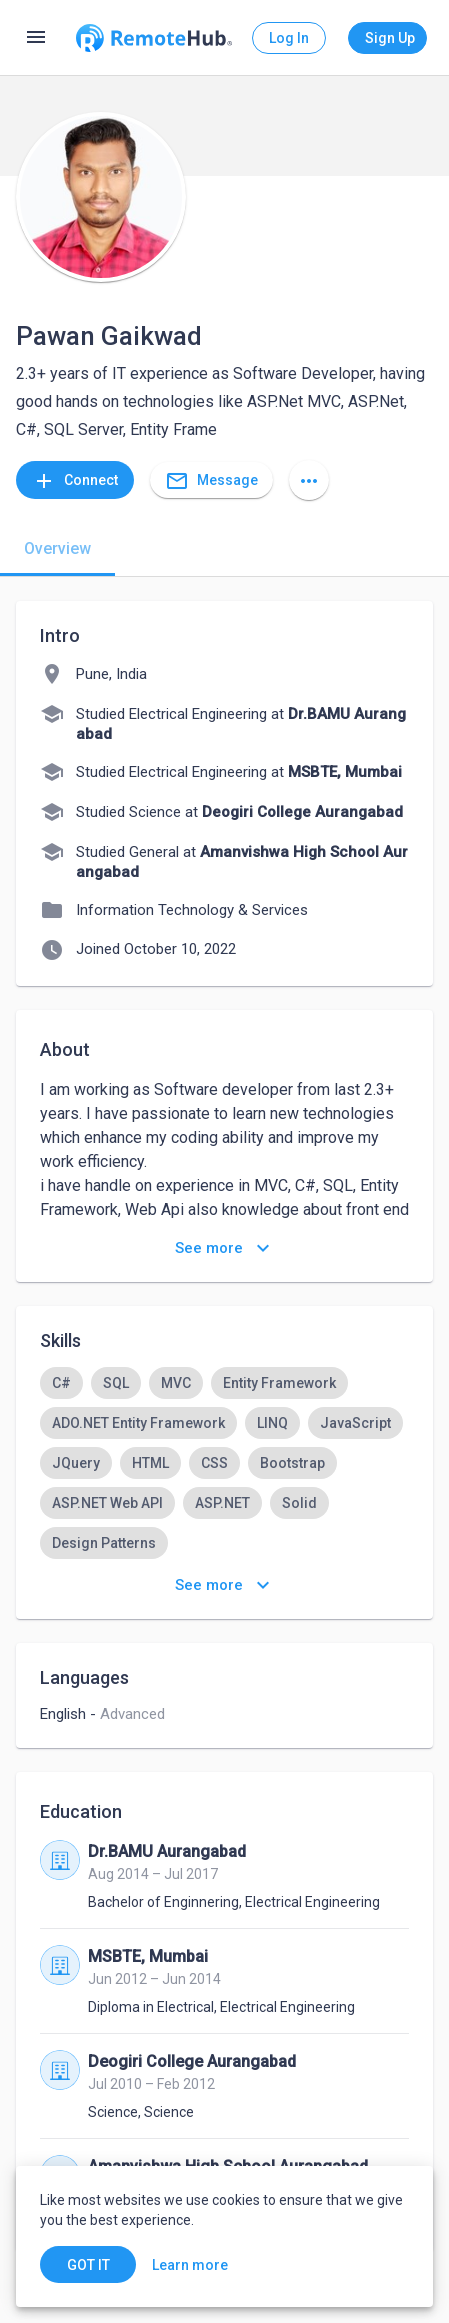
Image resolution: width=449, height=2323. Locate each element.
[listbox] (224, 1463)
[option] (61, 1383)
